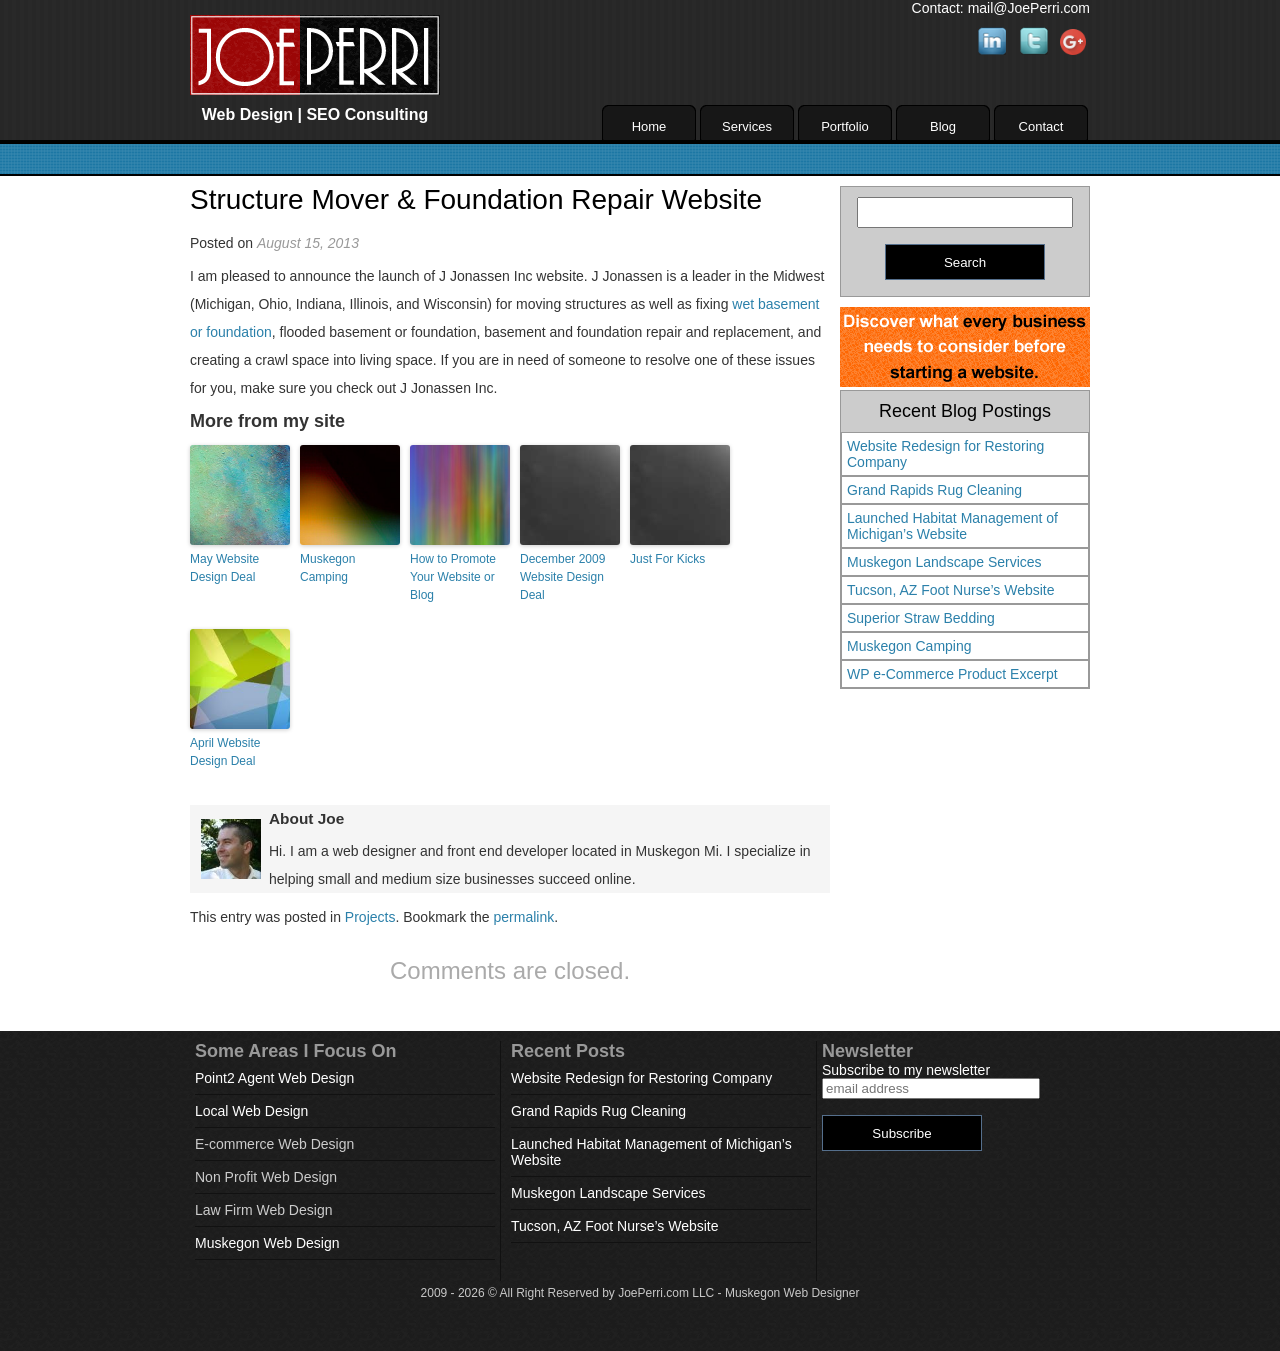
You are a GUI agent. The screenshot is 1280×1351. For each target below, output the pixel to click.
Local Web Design (251, 1111)
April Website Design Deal (225, 752)
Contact (1041, 126)
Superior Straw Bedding (921, 618)
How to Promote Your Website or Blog (453, 577)
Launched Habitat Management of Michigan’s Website (952, 526)
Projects (370, 917)
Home (649, 126)
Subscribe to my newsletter (906, 1070)
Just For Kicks (667, 559)
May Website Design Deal (224, 568)
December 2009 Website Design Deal (562, 577)
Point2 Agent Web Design (274, 1078)
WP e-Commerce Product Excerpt (952, 674)
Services (747, 126)
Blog (943, 126)
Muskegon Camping (327, 568)
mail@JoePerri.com (1029, 8)
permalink (523, 917)
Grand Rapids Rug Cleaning (934, 490)
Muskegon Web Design (267, 1243)
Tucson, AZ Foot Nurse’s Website (951, 590)
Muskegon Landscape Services (944, 562)
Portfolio (845, 126)
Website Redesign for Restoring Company (945, 454)
